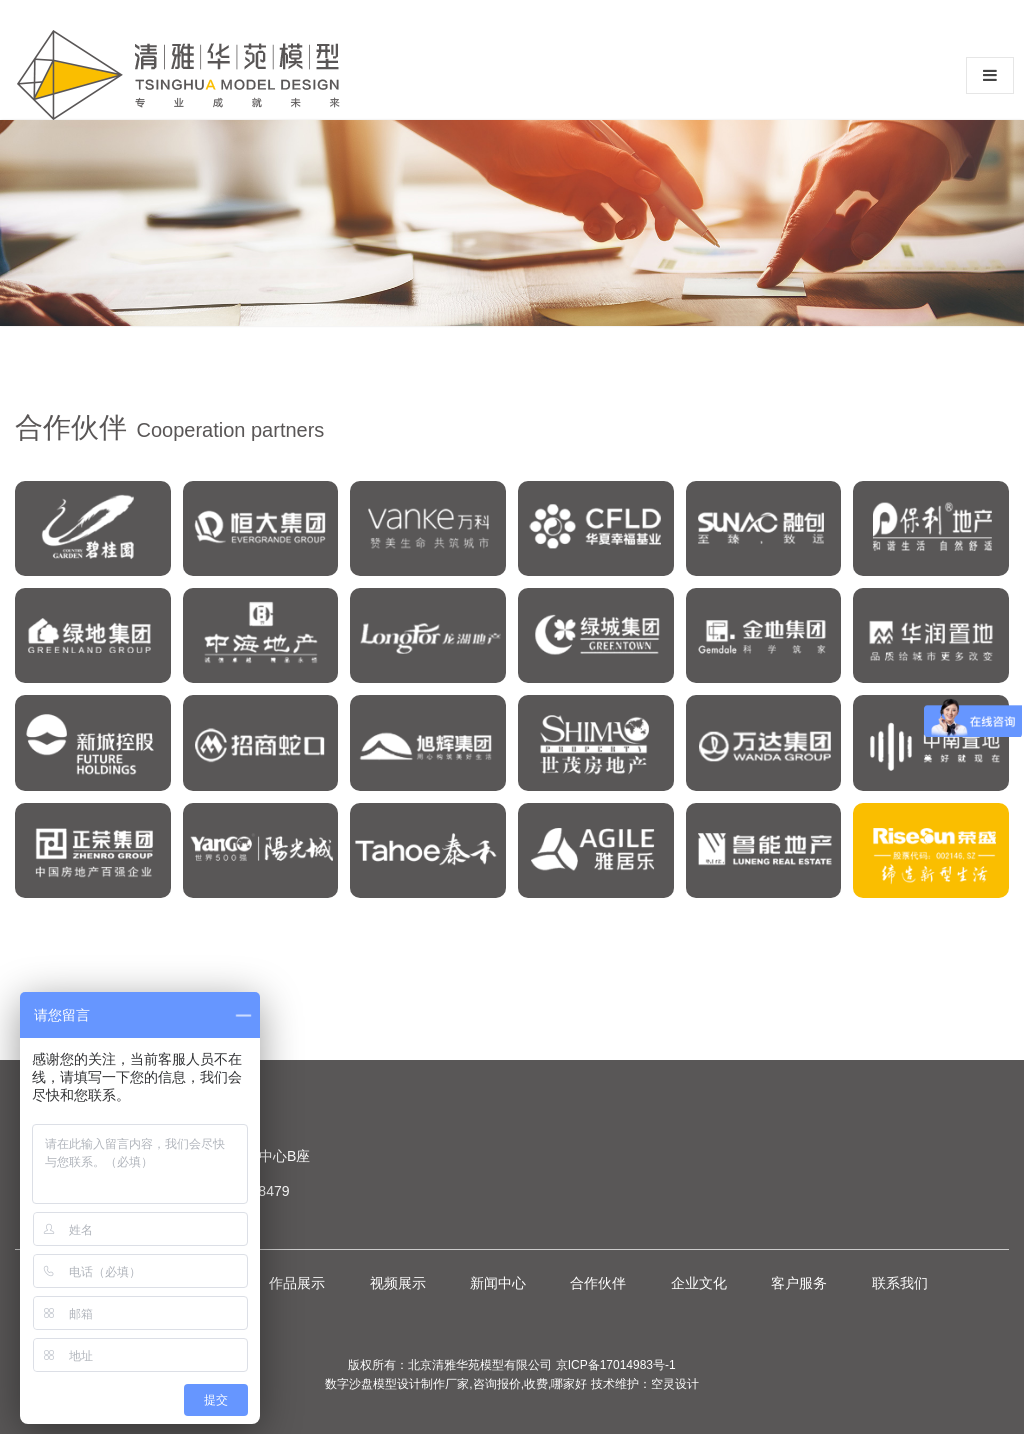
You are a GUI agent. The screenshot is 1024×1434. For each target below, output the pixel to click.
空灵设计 (675, 1384)
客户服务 (799, 1283)
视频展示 (398, 1283)
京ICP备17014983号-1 (616, 1365)
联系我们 (900, 1283)
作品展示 (297, 1283)
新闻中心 (498, 1283)
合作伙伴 (598, 1283)
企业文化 (699, 1283)
